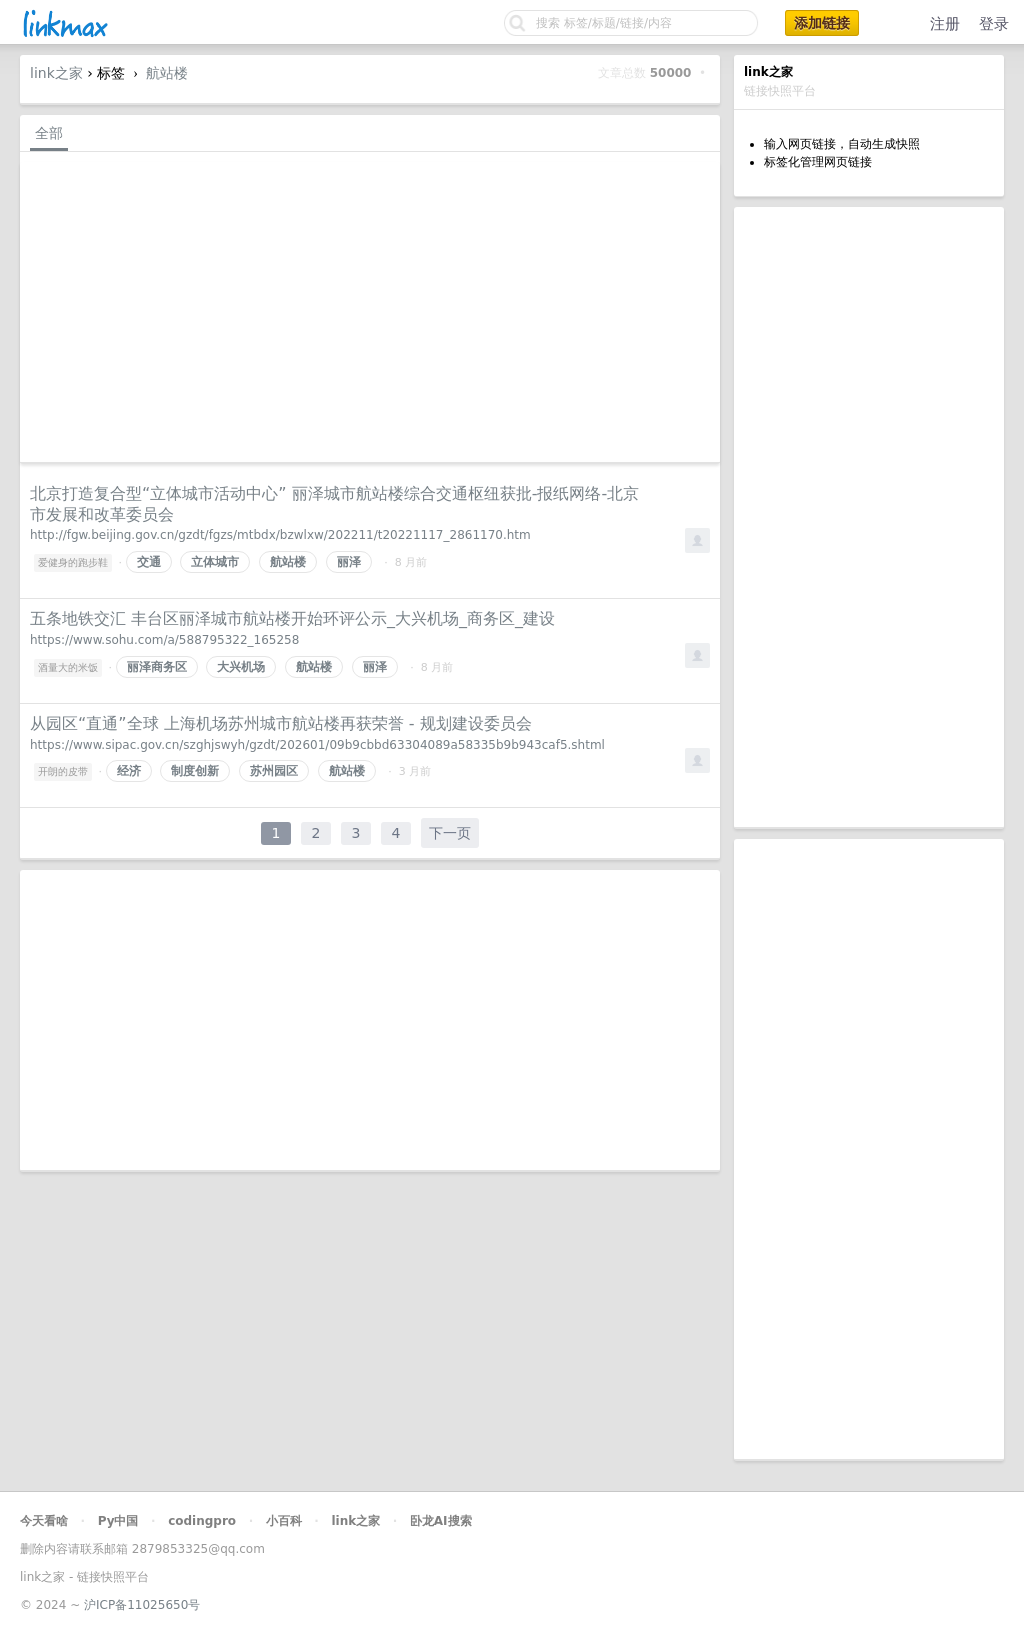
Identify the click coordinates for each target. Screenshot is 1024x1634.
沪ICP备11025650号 (142, 1605)
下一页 (450, 833)
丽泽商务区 (157, 667)
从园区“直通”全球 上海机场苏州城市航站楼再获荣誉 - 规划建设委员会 (281, 723)
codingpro (202, 1521)
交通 (149, 562)
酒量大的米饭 (68, 667)
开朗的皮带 (63, 771)
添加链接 (822, 23)
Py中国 (118, 1521)
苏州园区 (274, 771)
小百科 (284, 1521)
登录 (994, 24)
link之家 (56, 73)
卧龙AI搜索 (441, 1521)
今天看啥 (44, 1521)
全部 (49, 133)
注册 (945, 24)
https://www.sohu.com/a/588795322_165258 (164, 640)
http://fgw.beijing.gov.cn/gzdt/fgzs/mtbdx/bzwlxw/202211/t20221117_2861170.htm (280, 535)
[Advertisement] (869, 517)
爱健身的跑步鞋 (73, 562)
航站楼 (167, 73)
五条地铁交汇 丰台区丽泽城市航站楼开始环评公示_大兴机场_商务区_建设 (292, 618)
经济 (129, 771)
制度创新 (195, 771)
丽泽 (349, 562)
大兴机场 (241, 667)
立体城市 (215, 562)
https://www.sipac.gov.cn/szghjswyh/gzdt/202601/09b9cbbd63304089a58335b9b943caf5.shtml (317, 745)
